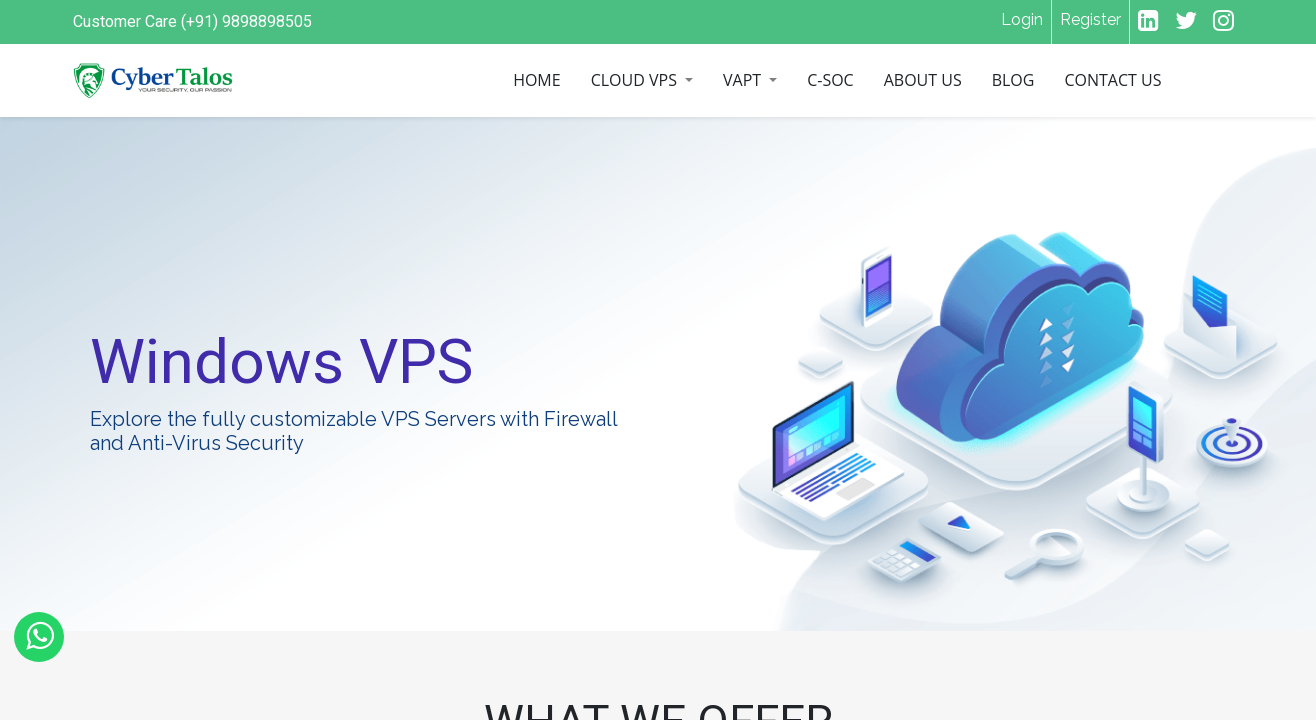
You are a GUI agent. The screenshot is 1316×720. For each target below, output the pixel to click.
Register (1090, 19)
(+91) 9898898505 (246, 21)
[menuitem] (537, 80)
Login (1022, 19)
